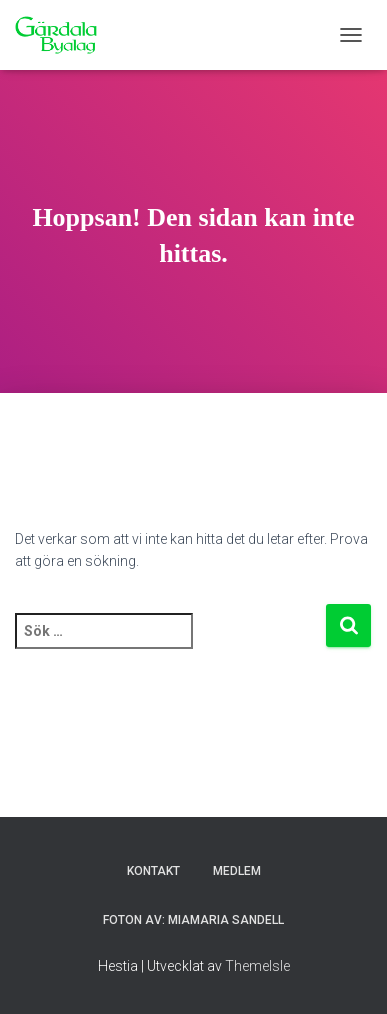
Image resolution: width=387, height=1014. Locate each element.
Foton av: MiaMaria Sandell (193, 920)
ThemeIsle (257, 966)
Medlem (237, 871)
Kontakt (153, 871)
